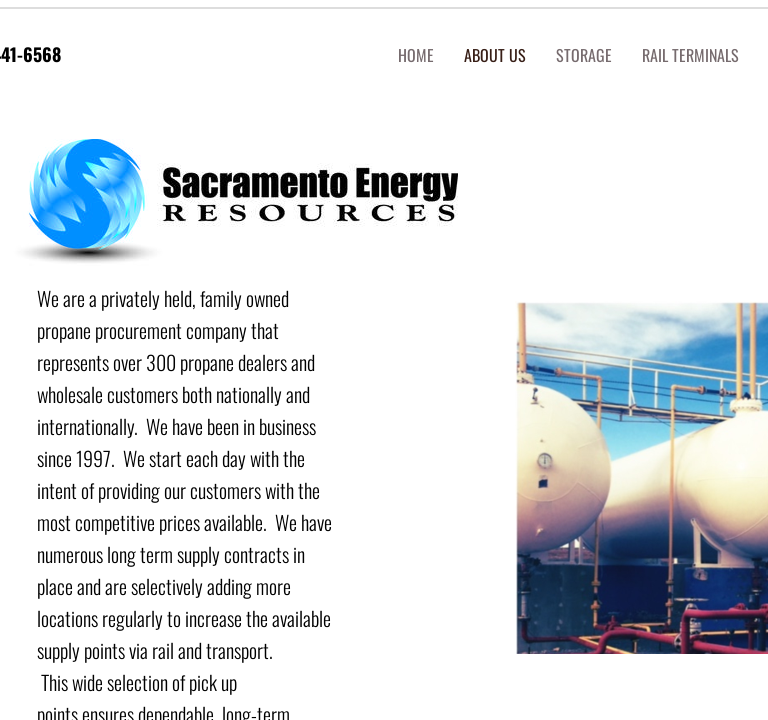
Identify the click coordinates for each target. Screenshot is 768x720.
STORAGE (584, 55)
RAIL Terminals (690, 55)
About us (495, 55)
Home (416, 55)
